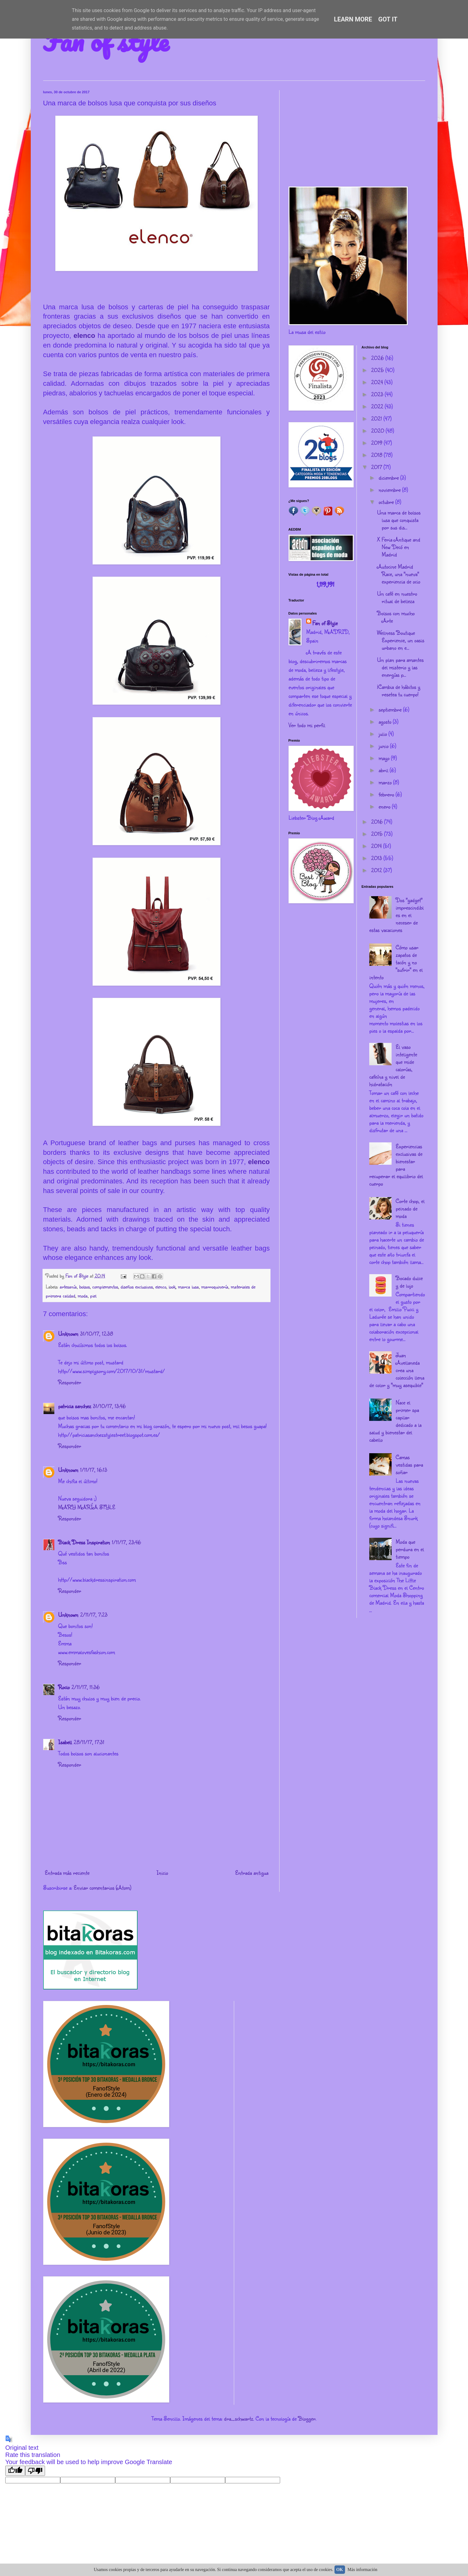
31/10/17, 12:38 (96, 1333)
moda (83, 1295)
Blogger (307, 2418)
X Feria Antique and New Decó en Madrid (398, 546)
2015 (377, 834)
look (172, 1286)
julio (383, 734)
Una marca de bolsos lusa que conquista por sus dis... (398, 519)
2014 (377, 846)
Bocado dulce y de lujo (409, 1281)
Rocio (64, 1687)
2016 (377, 822)
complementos (105, 1286)
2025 (378, 370)
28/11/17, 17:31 (89, 1742)
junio (384, 746)
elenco (86, 335)
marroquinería (214, 1286)
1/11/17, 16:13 (93, 1470)
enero (385, 806)
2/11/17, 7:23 (93, 1615)
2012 (377, 870)
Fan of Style (325, 623)
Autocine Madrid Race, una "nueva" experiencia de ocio (398, 573)
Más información (362, 2569)
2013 (377, 858)
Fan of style (106, 41)
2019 (377, 443)
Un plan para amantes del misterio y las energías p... (400, 667)
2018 (377, 455)
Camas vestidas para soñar (409, 1464)
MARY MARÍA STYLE (86, 1507)
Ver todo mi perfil (307, 725)
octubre (387, 502)
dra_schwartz (238, 2418)
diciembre (389, 477)
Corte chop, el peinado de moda (410, 1208)
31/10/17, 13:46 (109, 1406)
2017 (377, 467)
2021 (377, 418)
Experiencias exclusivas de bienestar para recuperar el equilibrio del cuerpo (396, 1164)
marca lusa (188, 1286)
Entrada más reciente (67, 1873)
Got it (388, 19)
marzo (386, 782)
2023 (378, 394)
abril (384, 770)
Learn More (353, 19)
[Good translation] (15, 2471)
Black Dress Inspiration (84, 1542)
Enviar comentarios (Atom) (102, 1887)
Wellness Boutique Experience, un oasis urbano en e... (400, 640)
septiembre (391, 709)
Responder (69, 1382)
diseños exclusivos (136, 1286)
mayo (385, 758)
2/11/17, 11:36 (85, 1687)
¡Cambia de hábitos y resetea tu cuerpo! (398, 690)
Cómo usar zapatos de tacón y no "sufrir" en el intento (396, 962)
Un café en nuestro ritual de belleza (397, 597)
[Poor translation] (35, 2471)
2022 (378, 406)
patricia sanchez (74, 1406)
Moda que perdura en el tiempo (410, 1548)
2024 (377, 382)
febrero (387, 794)
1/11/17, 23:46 (126, 1542)
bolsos (84, 1286)
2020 (378, 430)
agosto (386, 721)
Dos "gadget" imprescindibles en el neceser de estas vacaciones (396, 915)
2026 (378, 358)
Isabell (65, 1742)
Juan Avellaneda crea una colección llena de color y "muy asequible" (396, 1370)
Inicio (162, 1873)
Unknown (68, 1333)
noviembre (390, 490)
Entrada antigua (251, 1873)
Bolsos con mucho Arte (396, 616)
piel (93, 1295)
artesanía (68, 1286)
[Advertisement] (357, 133)
